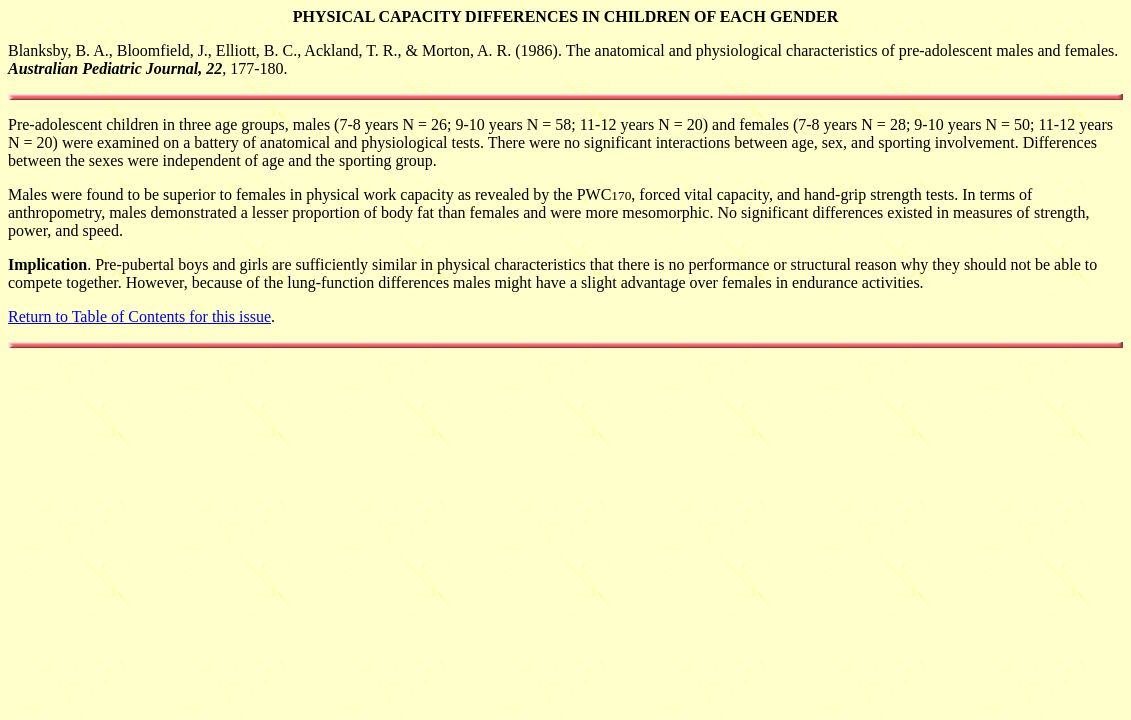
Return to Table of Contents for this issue (139, 316)
